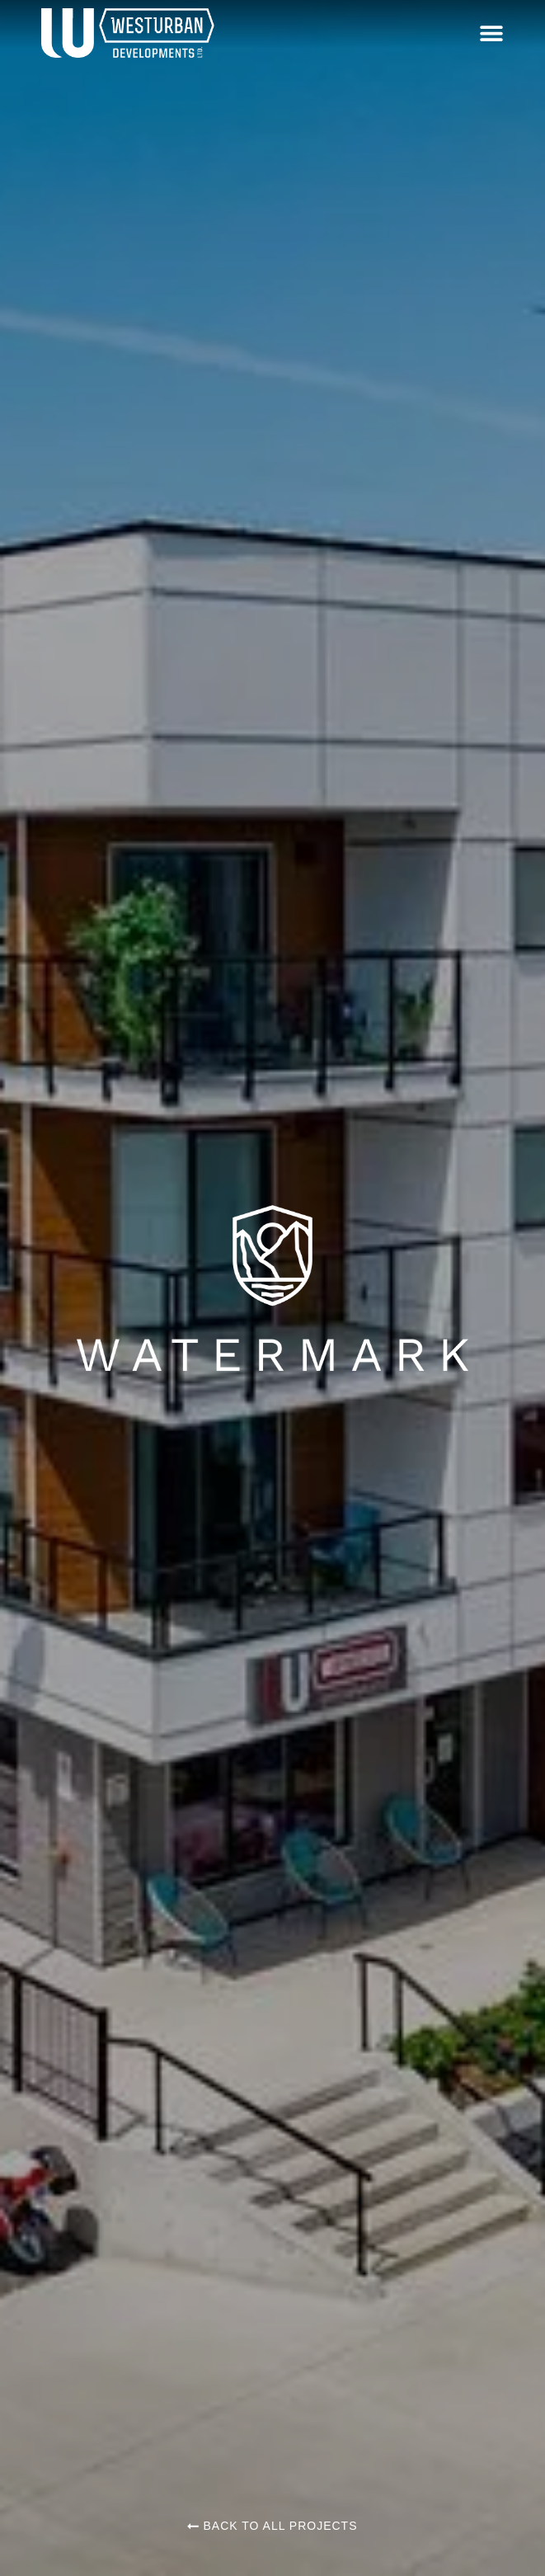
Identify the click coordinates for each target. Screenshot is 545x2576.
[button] (491, 33)
